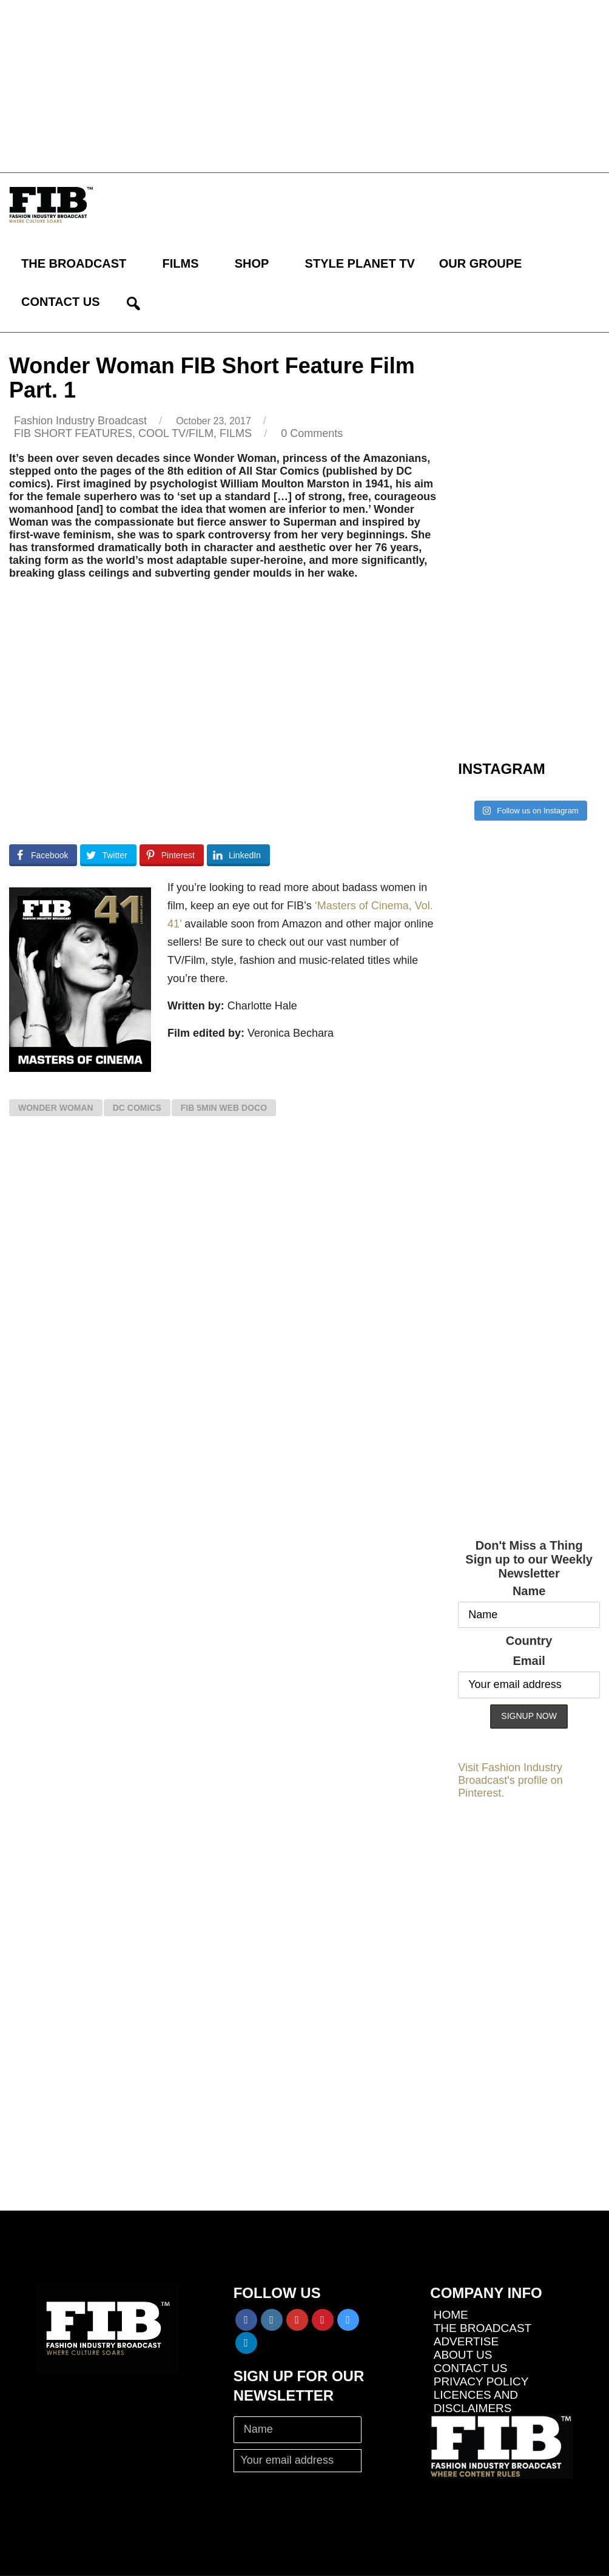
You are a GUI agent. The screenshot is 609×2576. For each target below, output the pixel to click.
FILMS (181, 263)
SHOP (252, 263)
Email (529, 1660)
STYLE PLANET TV (360, 263)
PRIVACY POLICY (481, 2381)
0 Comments (312, 433)
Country (529, 1640)
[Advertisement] (304, 85)
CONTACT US (60, 301)
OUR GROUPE (480, 263)
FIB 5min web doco (224, 1108)
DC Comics (137, 1108)
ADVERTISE (466, 2341)
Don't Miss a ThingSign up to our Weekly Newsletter (529, 1559)
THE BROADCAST (73, 263)
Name (529, 1591)
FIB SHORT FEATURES (73, 433)
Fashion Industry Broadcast (80, 421)
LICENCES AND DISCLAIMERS (476, 2401)
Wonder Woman (55, 1108)
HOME (451, 2314)
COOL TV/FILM (176, 433)
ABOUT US (463, 2354)
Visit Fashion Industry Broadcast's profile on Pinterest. (510, 1780)
